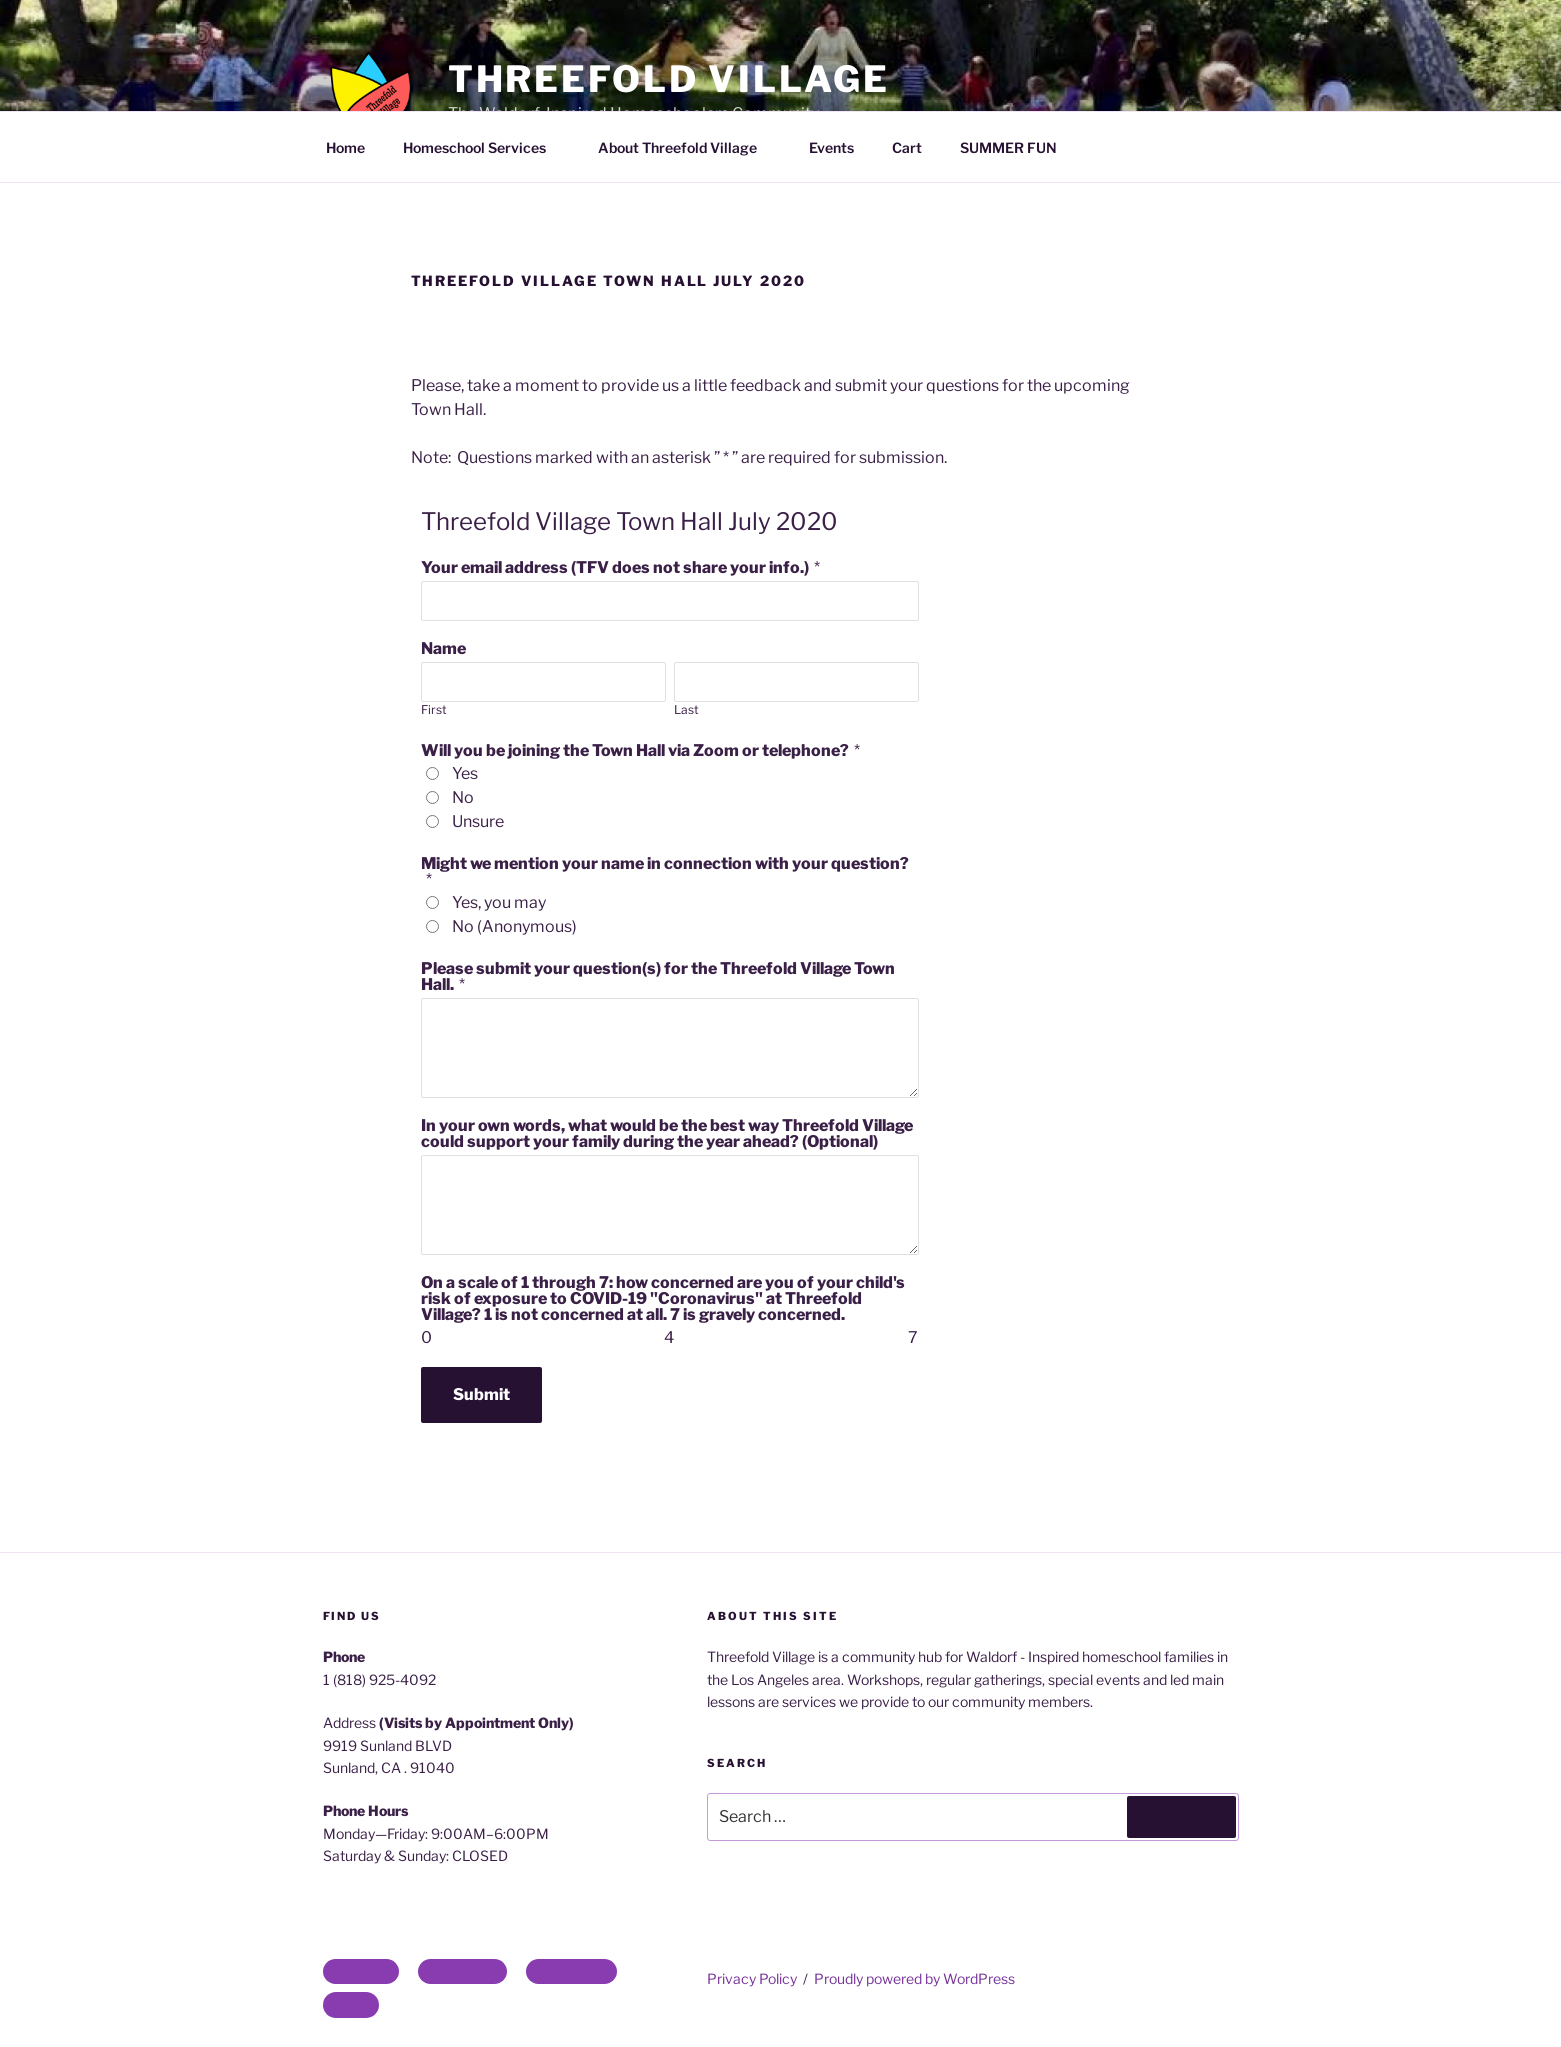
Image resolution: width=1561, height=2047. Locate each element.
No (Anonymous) (514, 926)
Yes (465, 773)
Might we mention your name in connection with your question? (665, 863)
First (434, 709)
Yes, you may (499, 902)
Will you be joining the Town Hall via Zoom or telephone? (635, 750)
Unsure (478, 821)
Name (443, 648)
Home (345, 147)
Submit (481, 1394)
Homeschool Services (484, 147)
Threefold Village (669, 79)
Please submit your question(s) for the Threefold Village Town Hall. (658, 976)
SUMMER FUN (1008, 147)
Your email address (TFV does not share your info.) (615, 567)
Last (686, 709)
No (463, 797)
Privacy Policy (752, 1978)
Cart (907, 147)
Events (831, 147)
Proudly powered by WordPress (914, 1978)
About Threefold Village (687, 147)
